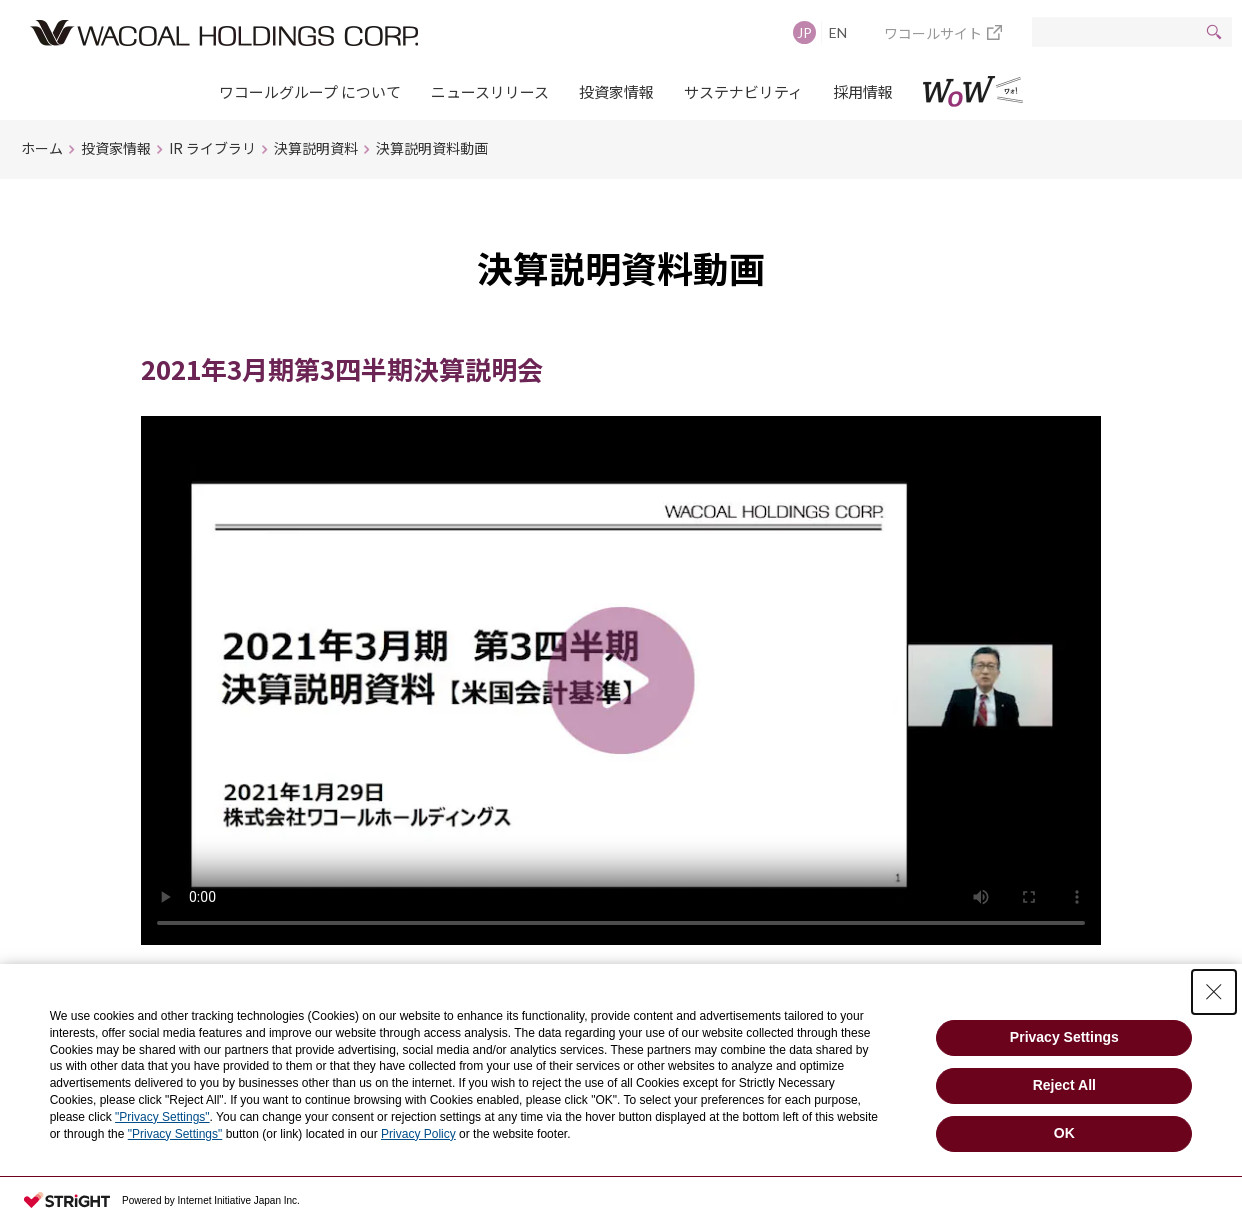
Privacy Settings (1064, 1037)
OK (1064, 1133)
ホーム (42, 148)
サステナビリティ (743, 91)
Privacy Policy (418, 1134)
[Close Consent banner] (1214, 992)
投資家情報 (616, 91)
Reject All (1064, 1085)
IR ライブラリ (212, 148)
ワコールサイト (933, 33)
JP (804, 32)
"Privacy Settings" (162, 1117)
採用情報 (863, 91)
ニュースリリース (490, 91)
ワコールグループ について (310, 91)
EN (838, 32)
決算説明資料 (316, 148)
